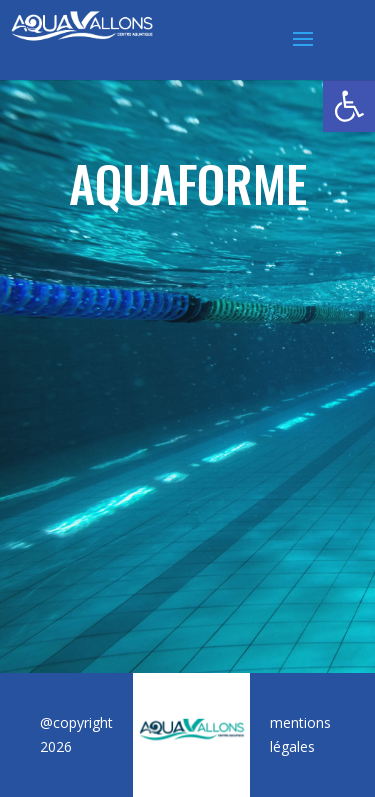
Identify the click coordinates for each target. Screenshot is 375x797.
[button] (349, 106)
